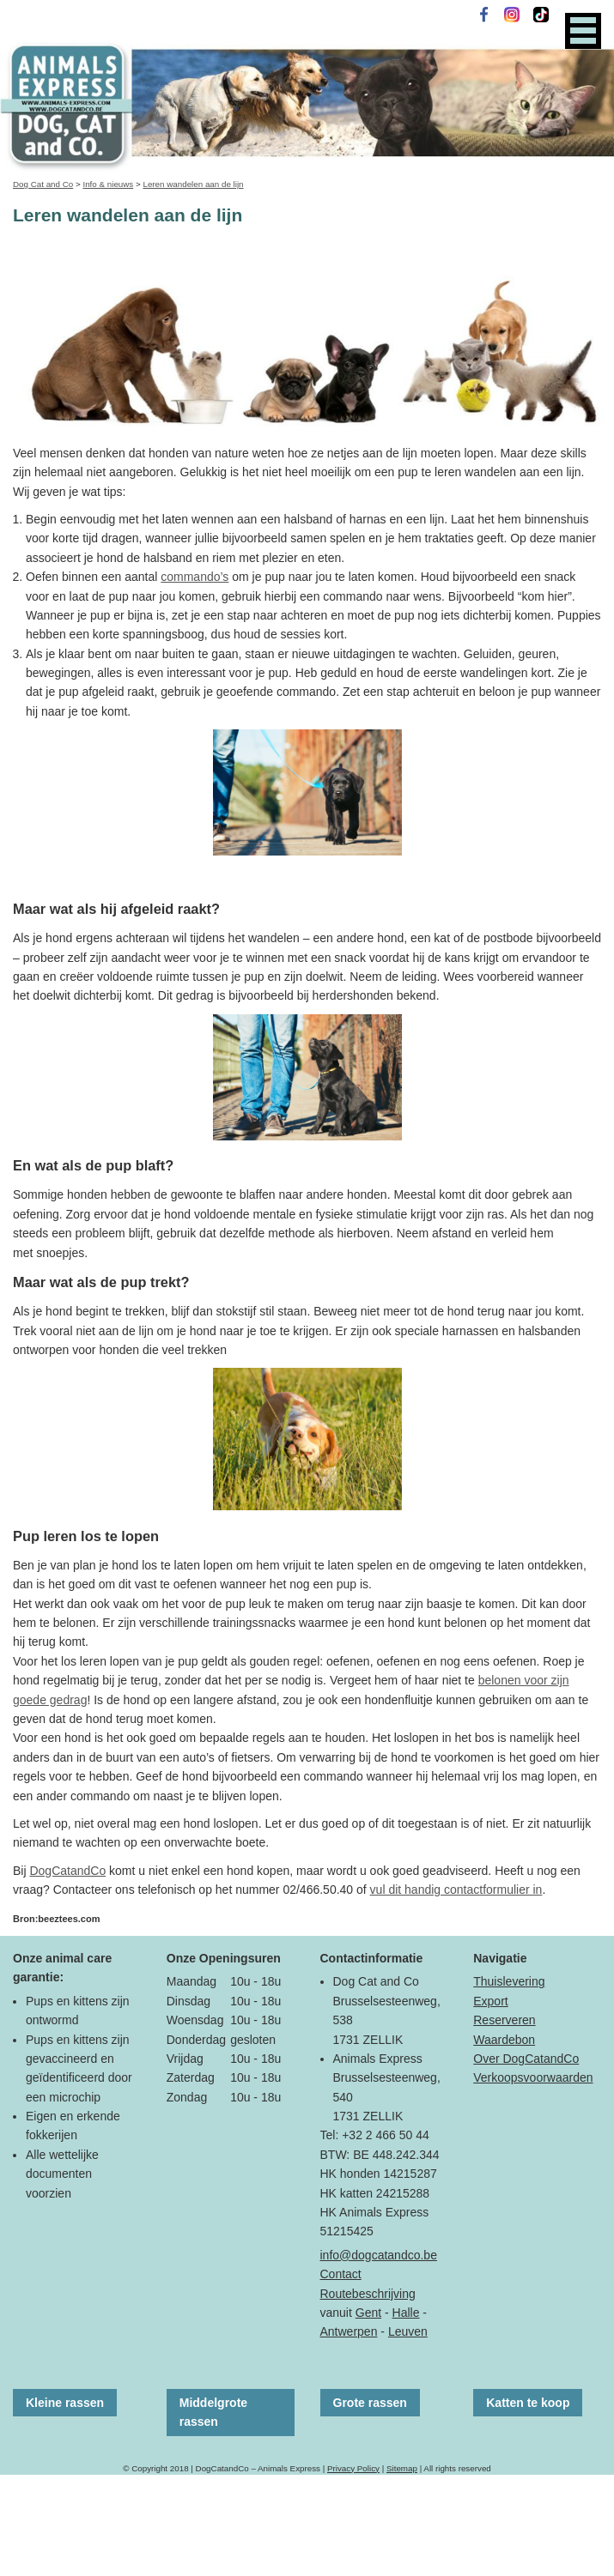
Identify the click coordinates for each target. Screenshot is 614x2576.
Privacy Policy (353, 2468)
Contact (341, 2274)
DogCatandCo (67, 1871)
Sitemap (401, 2468)
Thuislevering (508, 1981)
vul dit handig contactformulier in (456, 1889)
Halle (406, 2312)
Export (490, 2001)
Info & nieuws (107, 184)
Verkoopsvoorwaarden (533, 2077)
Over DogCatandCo (526, 2058)
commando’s (194, 577)
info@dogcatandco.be (378, 2255)
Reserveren (504, 2020)
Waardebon (504, 2040)
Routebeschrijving (368, 2294)
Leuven (408, 2331)
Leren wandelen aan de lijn (193, 184)
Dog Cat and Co (43, 184)
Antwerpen (349, 2331)
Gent (368, 2312)
